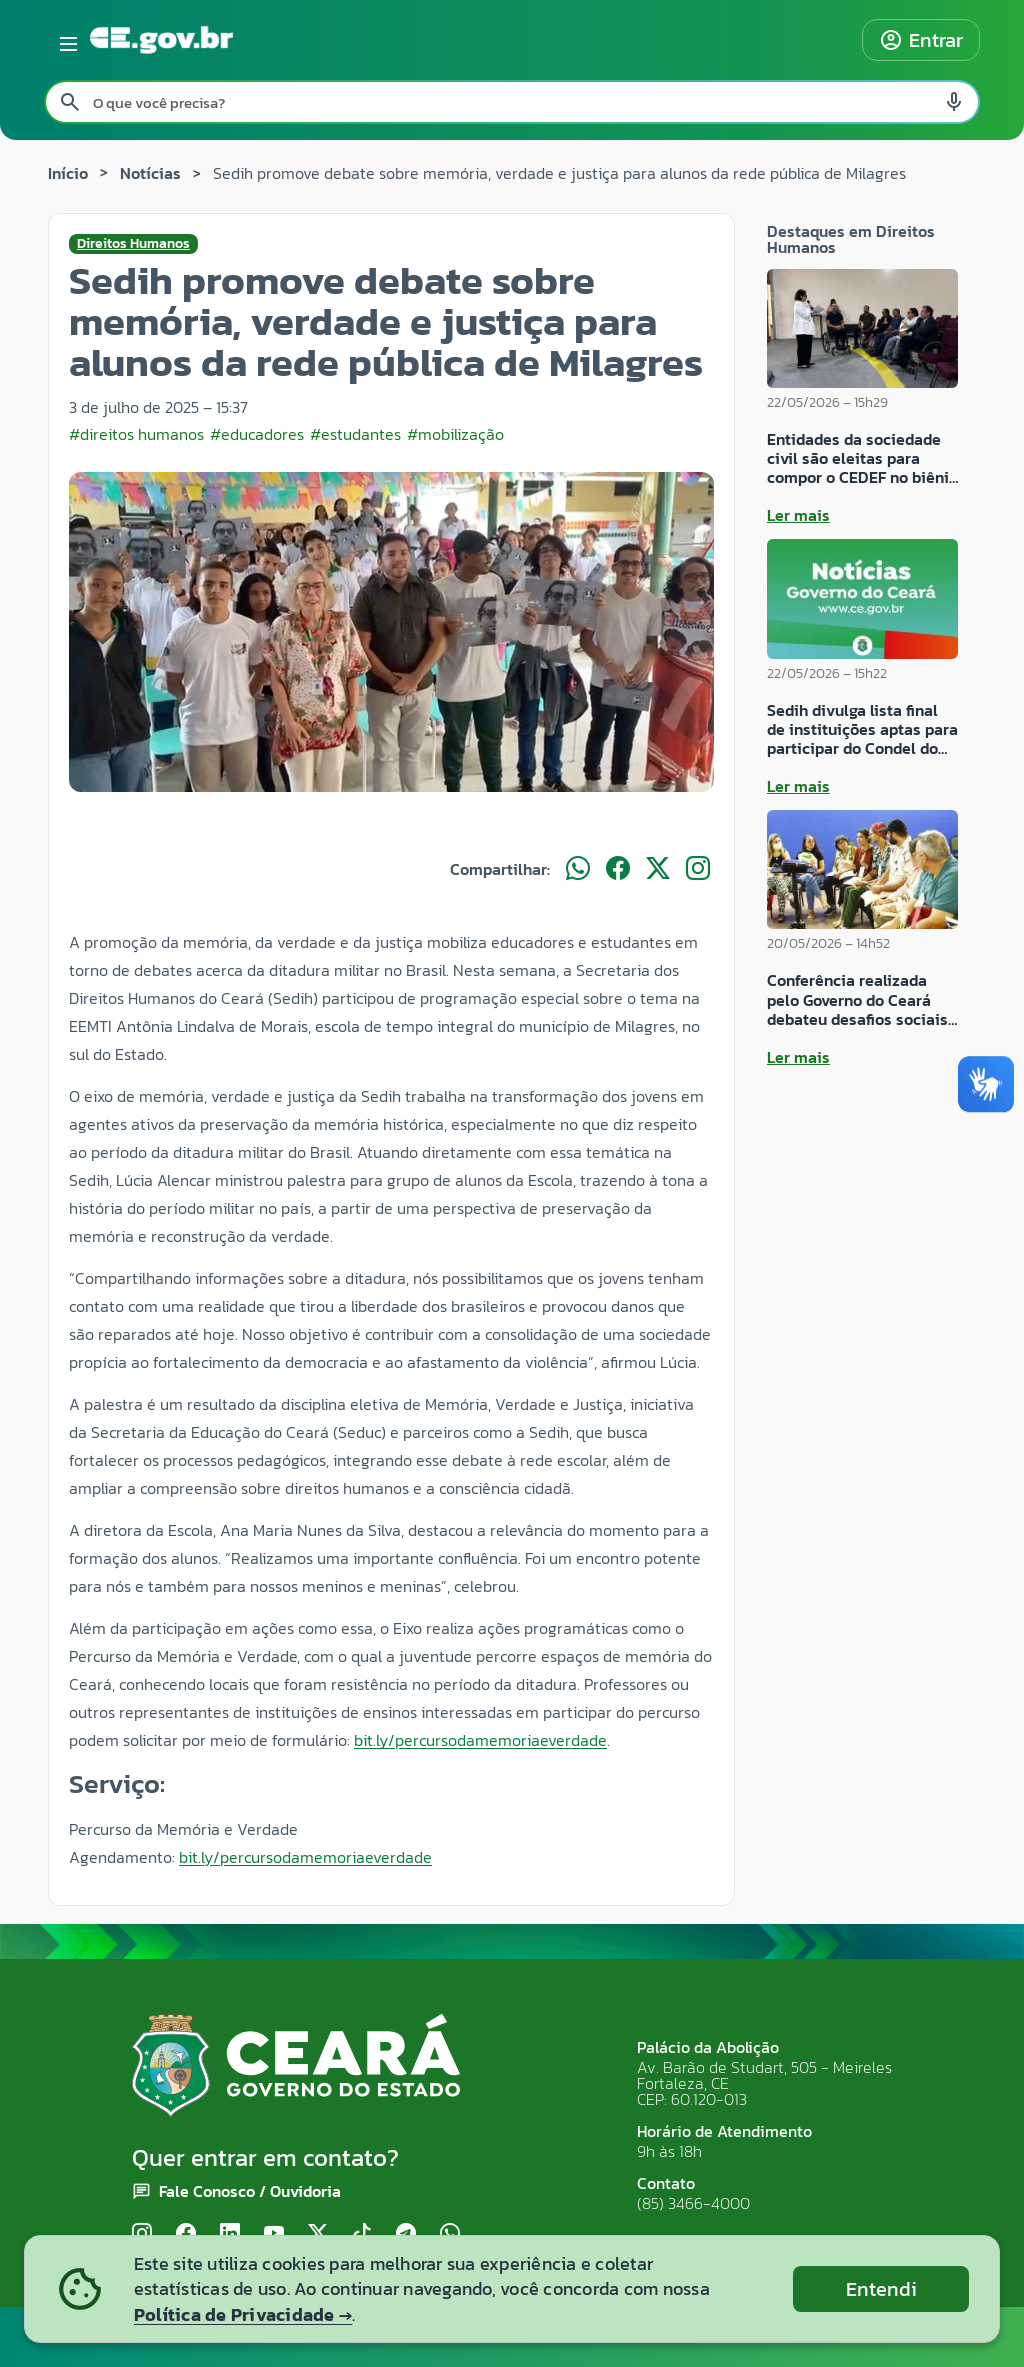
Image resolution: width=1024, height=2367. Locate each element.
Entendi (881, 2289)
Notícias (150, 173)
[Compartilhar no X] (658, 869)
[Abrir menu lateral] (65, 40)
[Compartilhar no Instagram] (698, 869)
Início (68, 173)
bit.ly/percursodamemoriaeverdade (480, 1740)
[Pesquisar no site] (512, 102)
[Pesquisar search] (70, 102)
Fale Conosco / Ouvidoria (250, 2191)
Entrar (921, 40)
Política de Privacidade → (243, 2314)
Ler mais (798, 515)
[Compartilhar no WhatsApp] (578, 869)
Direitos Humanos (133, 244)
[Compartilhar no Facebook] (618, 869)
